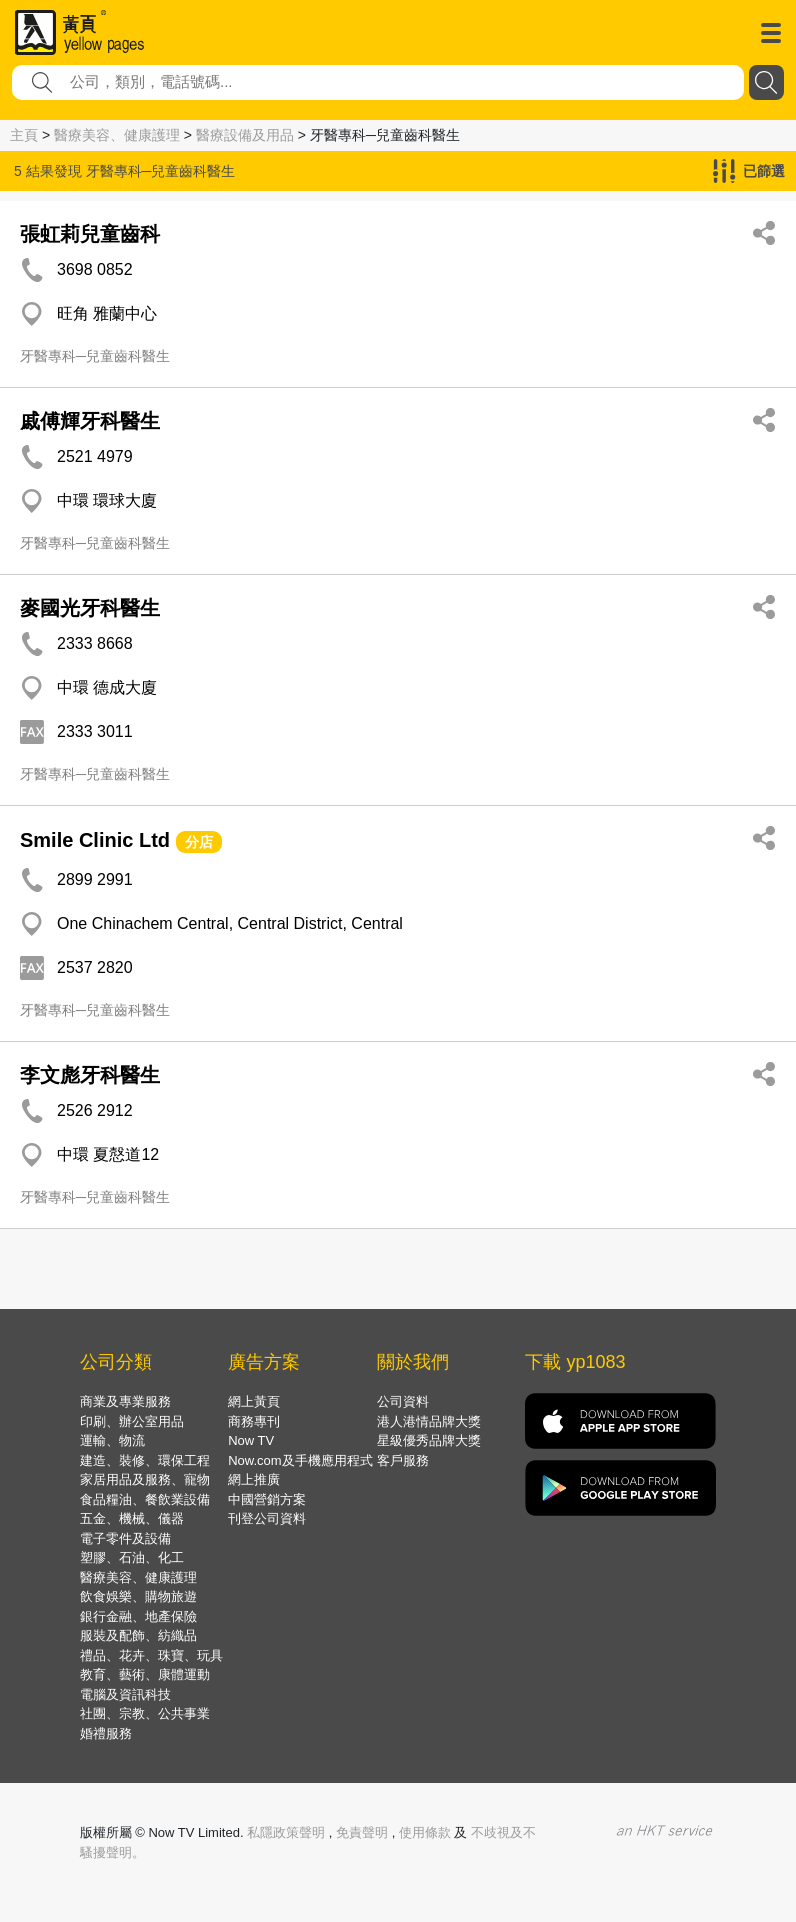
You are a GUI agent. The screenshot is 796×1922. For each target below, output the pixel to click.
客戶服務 (403, 1460)
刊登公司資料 (267, 1518)
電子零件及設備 (125, 1538)
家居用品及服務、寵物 (145, 1479)
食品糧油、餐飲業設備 (145, 1499)
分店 (199, 842)
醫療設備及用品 (245, 135)
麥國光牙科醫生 (90, 608)
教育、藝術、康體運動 (145, 1674)
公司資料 (403, 1401)
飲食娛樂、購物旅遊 (138, 1596)
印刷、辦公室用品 (132, 1421)
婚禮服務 (106, 1733)
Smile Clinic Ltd (95, 840)
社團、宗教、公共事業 (145, 1713)
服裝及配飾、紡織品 (138, 1635)
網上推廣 (254, 1479)
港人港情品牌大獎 (429, 1421)
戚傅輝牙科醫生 (90, 421)
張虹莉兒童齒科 (90, 234)
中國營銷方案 (267, 1499)
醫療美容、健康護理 (117, 135)
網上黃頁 (254, 1401)
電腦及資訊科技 (125, 1694)
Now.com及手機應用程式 (300, 1460)
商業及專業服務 (125, 1401)
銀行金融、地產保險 (138, 1616)
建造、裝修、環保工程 (145, 1460)
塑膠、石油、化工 (132, 1557)
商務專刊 (254, 1421)
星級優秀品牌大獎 (429, 1440)
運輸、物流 (112, 1440)
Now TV (251, 1440)
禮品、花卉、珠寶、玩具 (151, 1655)
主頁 (24, 135)
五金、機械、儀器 (132, 1518)
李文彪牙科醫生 (90, 1075)
